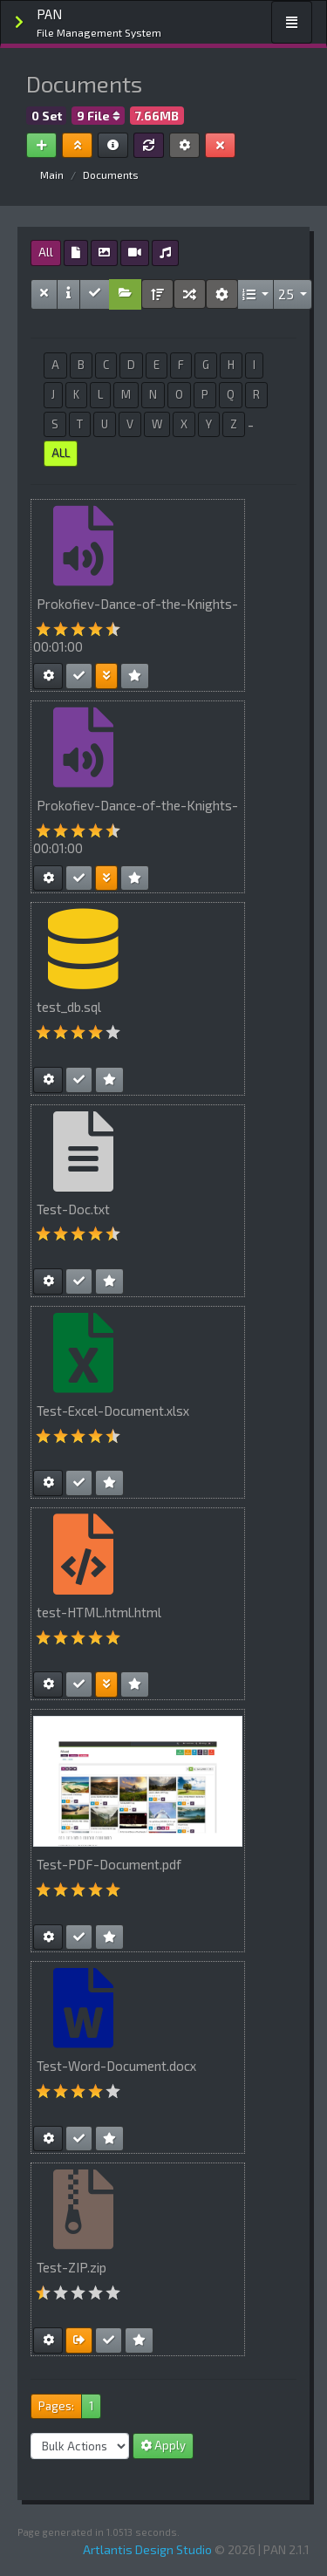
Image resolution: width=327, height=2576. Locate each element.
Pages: (56, 2406)
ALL (60, 453)
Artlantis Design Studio (147, 2549)
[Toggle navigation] (291, 22)
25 (287, 294)
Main (52, 174)
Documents (111, 174)
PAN (99, 23)
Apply (163, 2445)
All (45, 252)
